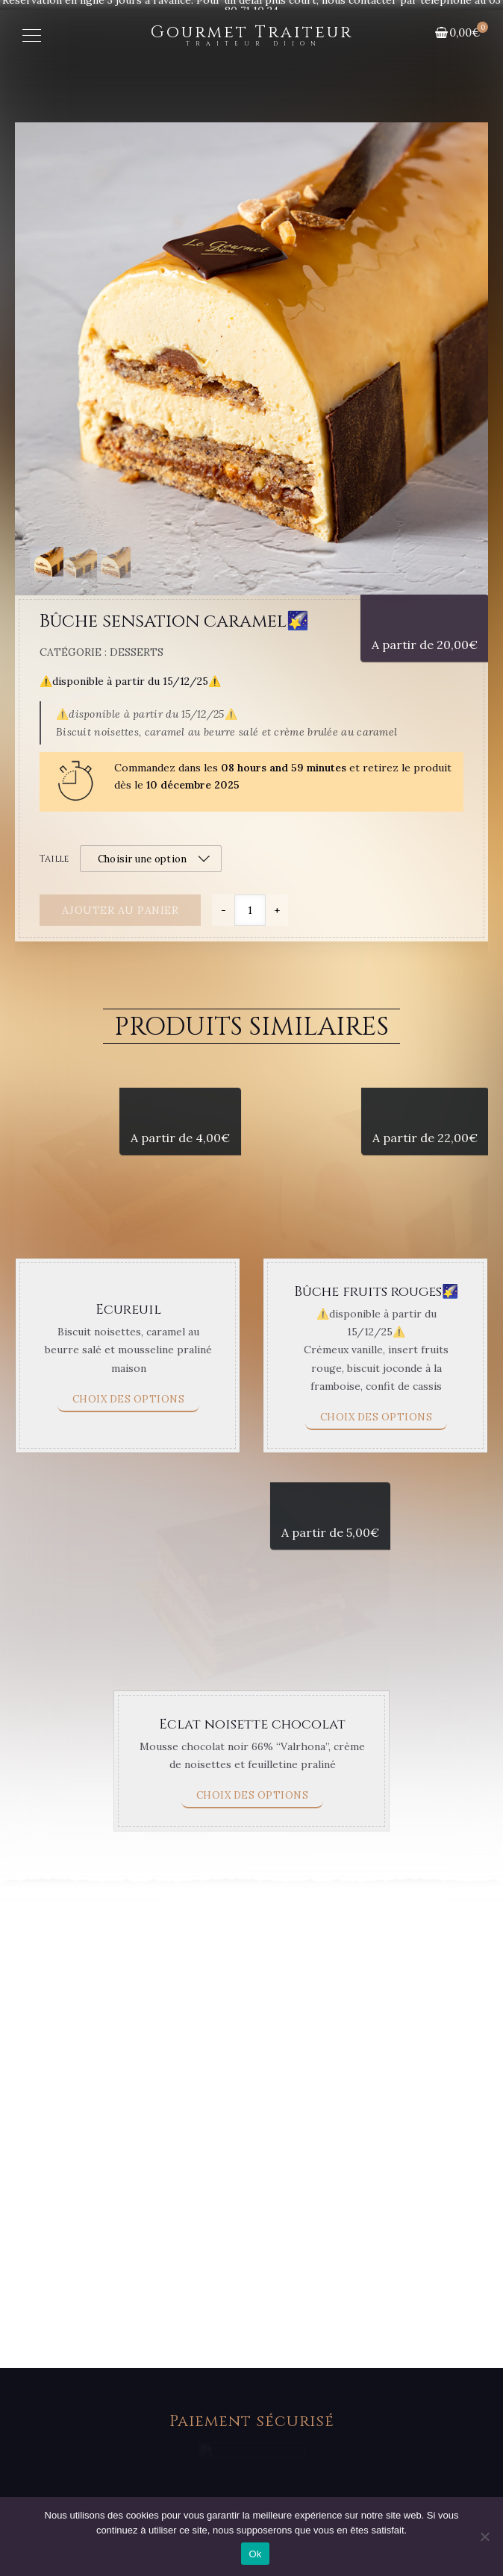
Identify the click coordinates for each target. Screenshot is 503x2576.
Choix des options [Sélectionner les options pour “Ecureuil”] (128, 1455)
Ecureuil (128, 1365)
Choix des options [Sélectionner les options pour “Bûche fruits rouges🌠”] (376, 1473)
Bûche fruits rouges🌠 (376, 1347)
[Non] (484, 2536)
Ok (255, 2554)
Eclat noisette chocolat (252, 1849)
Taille (54, 858)
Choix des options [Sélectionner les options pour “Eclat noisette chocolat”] (252, 1920)
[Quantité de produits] (250, 910)
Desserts (136, 652)
